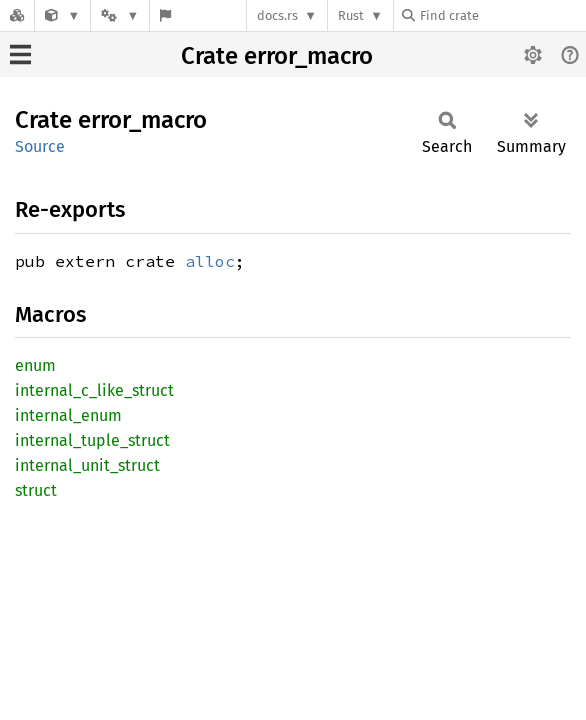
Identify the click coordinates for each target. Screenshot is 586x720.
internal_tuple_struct (92, 440)
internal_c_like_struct (94, 390)
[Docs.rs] (17, 15)
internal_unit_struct (87, 465)
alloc (210, 261)
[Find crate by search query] (502, 15)
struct (36, 490)
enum (35, 365)
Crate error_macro (277, 56)
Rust (351, 15)
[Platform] (120, 15)
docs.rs (277, 15)
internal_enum (68, 415)
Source (40, 146)
